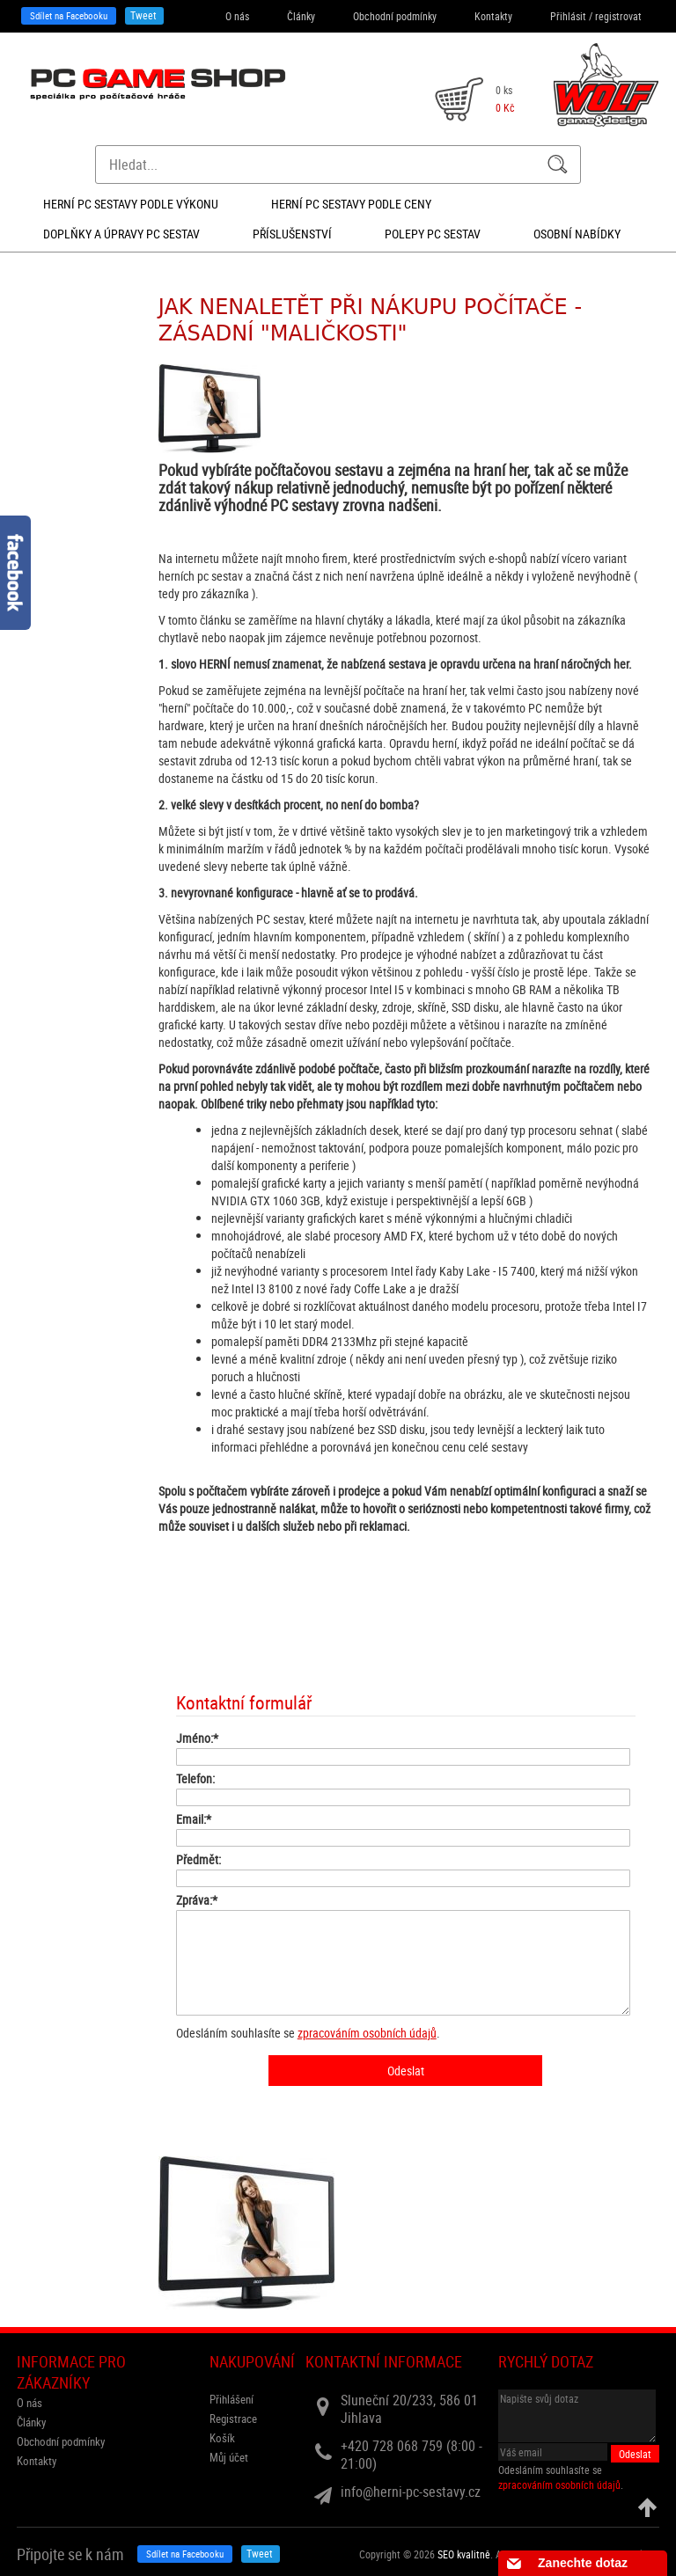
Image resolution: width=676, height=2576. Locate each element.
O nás (237, 16)
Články (301, 16)
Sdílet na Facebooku (68, 15)
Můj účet (228, 2457)
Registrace (233, 2418)
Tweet (143, 15)
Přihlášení (231, 2399)
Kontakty (493, 16)
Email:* (193, 1819)
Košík (222, 2438)
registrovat (618, 16)
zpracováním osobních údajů (367, 2032)
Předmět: (198, 1859)
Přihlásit (568, 16)
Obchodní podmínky (395, 16)
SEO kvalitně (463, 2554)
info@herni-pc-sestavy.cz (411, 2491)
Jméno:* (197, 1738)
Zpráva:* (196, 1900)
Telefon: (195, 1778)
